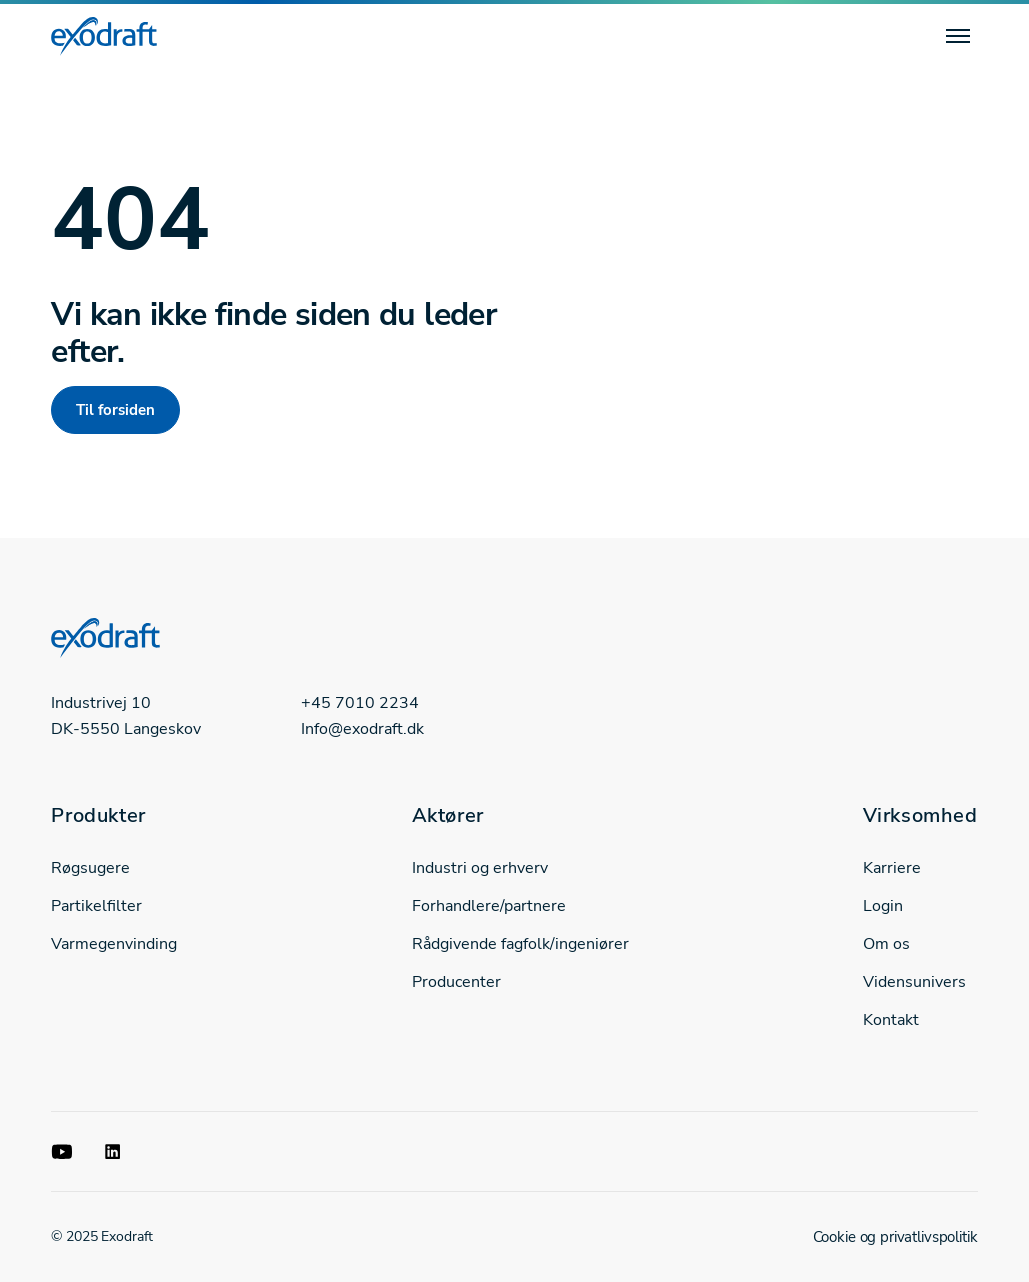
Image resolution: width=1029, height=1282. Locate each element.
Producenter (456, 982)
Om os (886, 944)
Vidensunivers (914, 982)
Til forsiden (115, 410)
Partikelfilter (96, 906)
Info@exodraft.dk (362, 729)
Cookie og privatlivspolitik (895, 1237)
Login (883, 906)
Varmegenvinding (114, 944)
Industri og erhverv (480, 868)
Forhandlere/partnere (489, 906)
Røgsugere (90, 868)
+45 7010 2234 (360, 703)
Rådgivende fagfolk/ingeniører (520, 944)
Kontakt (891, 1020)
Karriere (892, 868)
